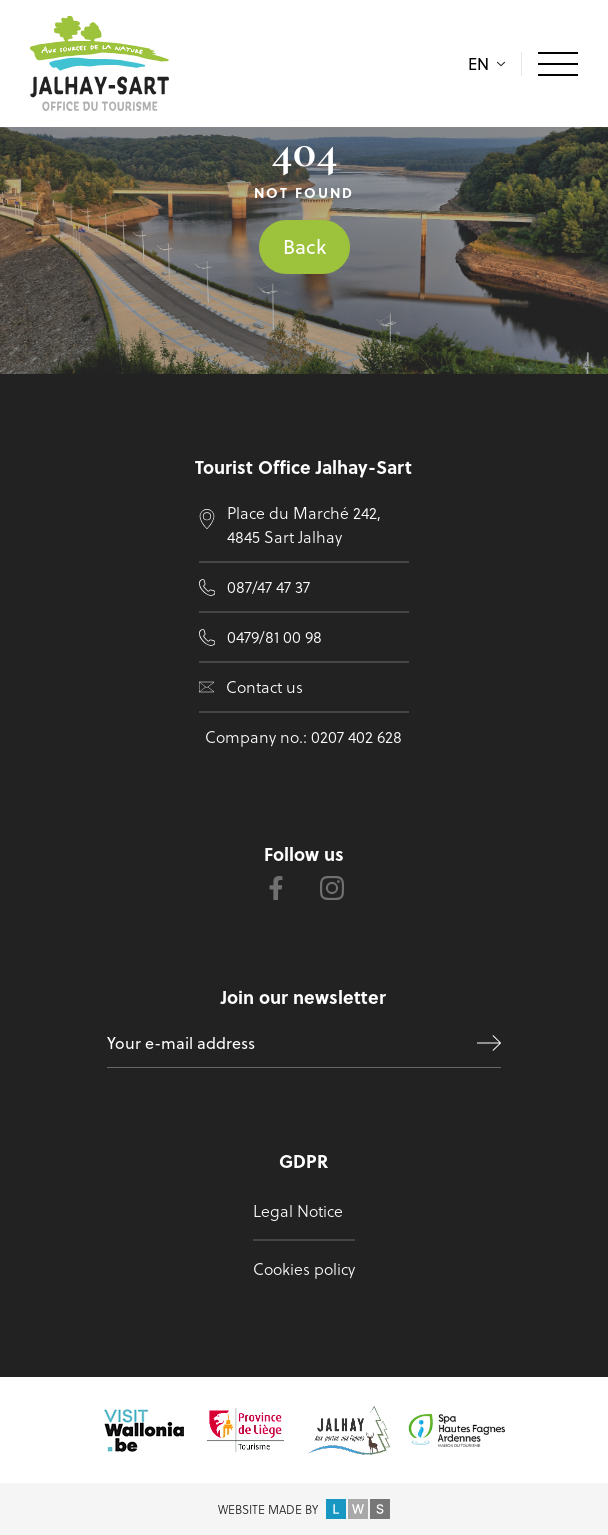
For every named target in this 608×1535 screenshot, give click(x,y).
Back (304, 246)
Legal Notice (298, 1210)
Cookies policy (304, 1268)
